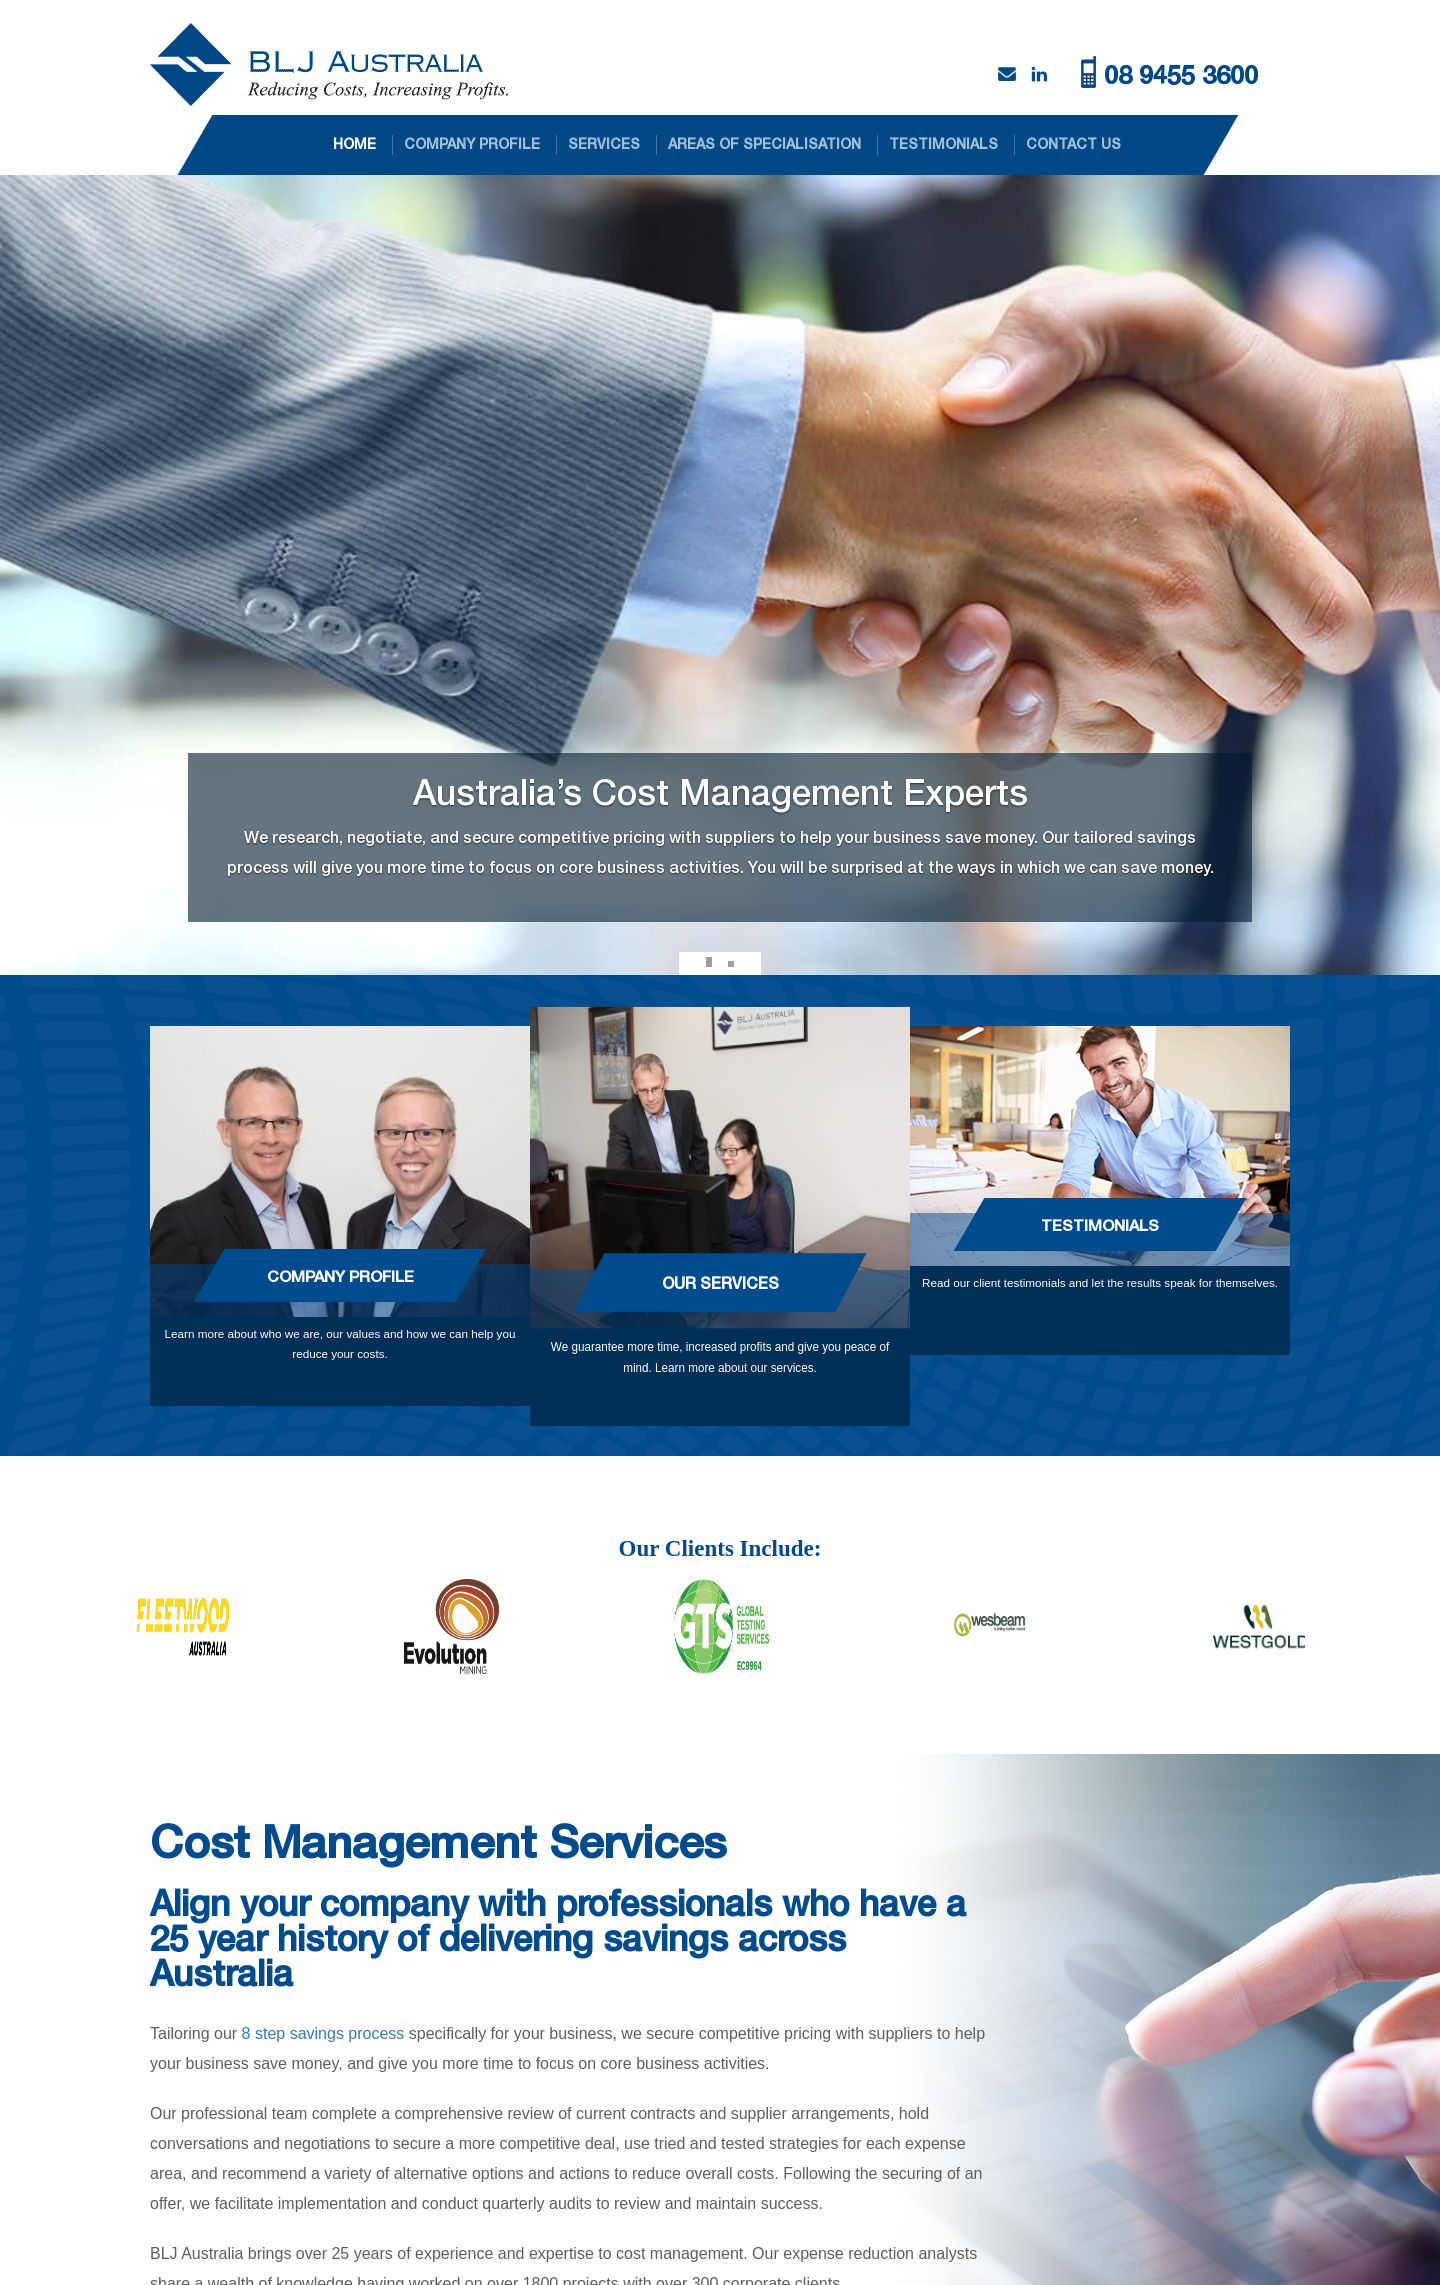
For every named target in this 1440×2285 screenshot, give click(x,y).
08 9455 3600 (1181, 74)
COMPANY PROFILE (472, 143)
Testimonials (1100, 1224)
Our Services (720, 1282)
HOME (354, 143)
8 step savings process (323, 2033)
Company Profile (340, 1276)
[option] (270, 1626)
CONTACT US (1073, 143)
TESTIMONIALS (943, 143)
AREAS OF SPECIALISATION (764, 143)
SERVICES (604, 143)
